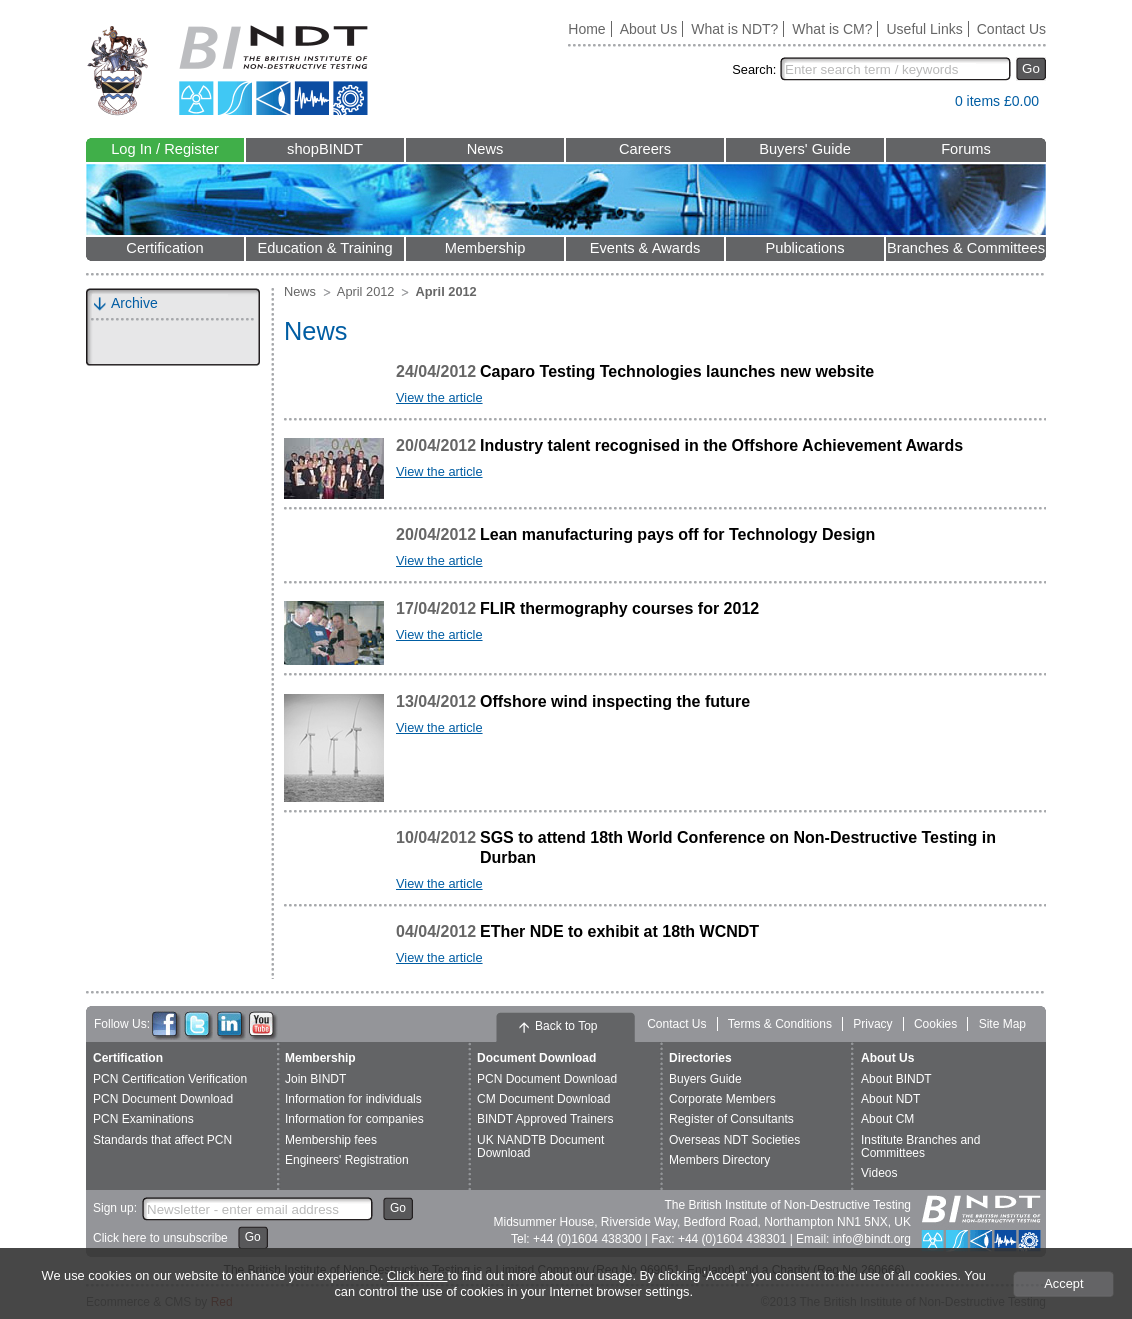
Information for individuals (353, 1099)
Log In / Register (165, 149)
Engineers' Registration (347, 1160)
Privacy (872, 1024)
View (930, 105)
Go (1031, 68)
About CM (887, 1119)
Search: (754, 69)
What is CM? (832, 29)
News (485, 149)
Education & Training (324, 248)
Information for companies (354, 1119)
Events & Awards (645, 248)
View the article (439, 397)
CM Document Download (543, 1099)
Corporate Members (722, 1099)
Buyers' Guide (805, 149)
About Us (649, 29)
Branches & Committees (966, 248)
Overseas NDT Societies (734, 1140)
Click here (417, 1275)
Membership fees (331, 1140)
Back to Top (566, 1026)
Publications (804, 248)
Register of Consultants (731, 1119)
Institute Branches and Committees (920, 1146)
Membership (485, 248)
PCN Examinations (143, 1119)
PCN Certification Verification (170, 1079)
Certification (164, 248)
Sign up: (115, 1208)
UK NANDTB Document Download (540, 1146)
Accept (1063, 1283)
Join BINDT (315, 1079)
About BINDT (896, 1079)
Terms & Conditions (780, 1024)
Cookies (935, 1024)
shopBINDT (325, 149)
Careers (645, 149)
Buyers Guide (705, 1079)
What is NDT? (734, 29)
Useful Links (924, 29)
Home (586, 29)
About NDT (890, 1099)
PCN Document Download (163, 1099)
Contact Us (1011, 29)
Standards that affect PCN (162, 1140)
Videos (879, 1173)
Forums (966, 149)
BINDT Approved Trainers (545, 1119)
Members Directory (719, 1160)
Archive (134, 303)
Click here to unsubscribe (160, 1238)
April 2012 (366, 291)
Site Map (1002, 1024)
